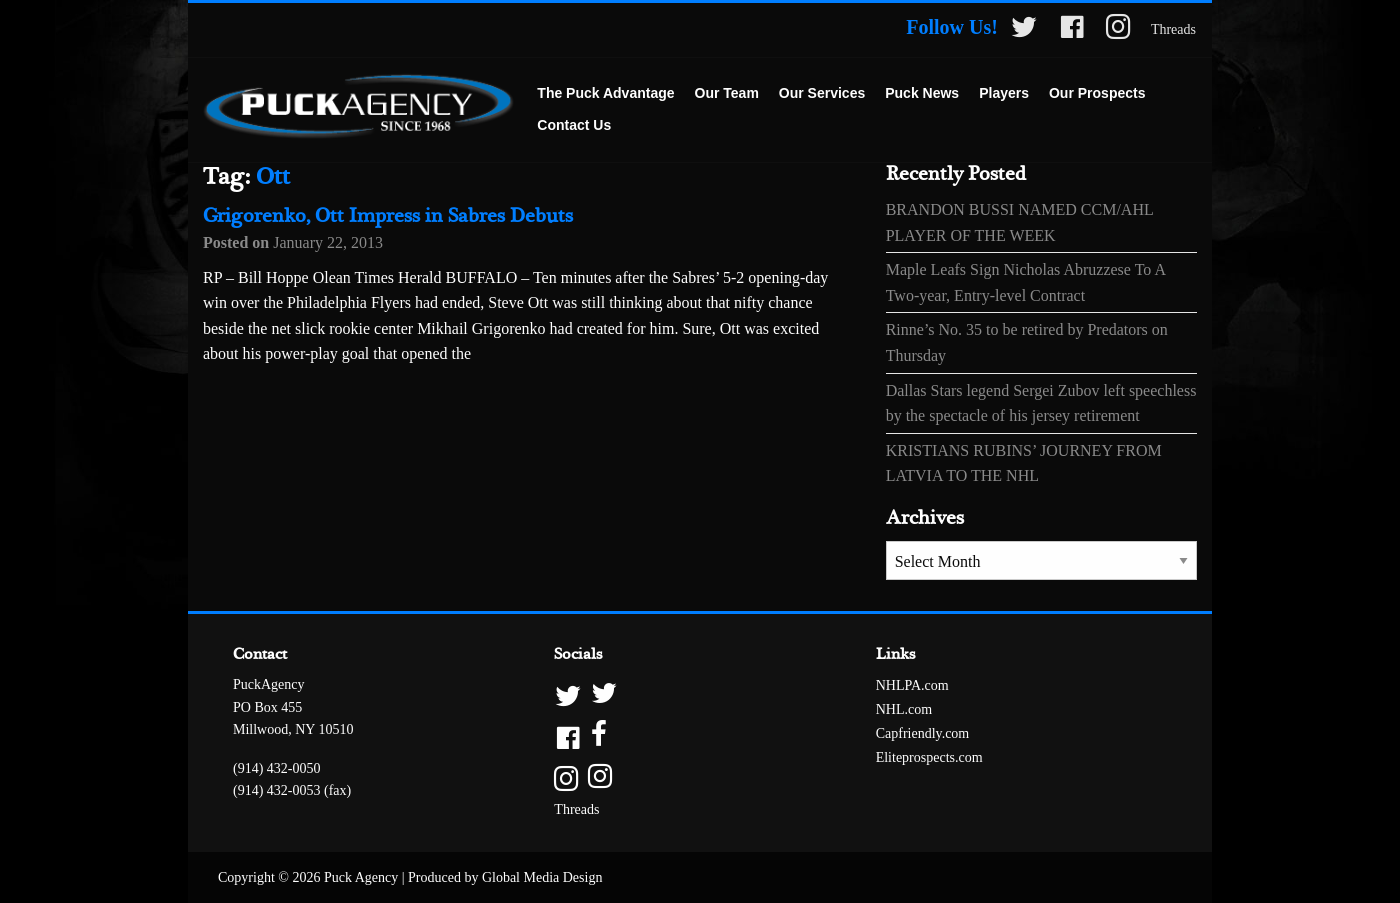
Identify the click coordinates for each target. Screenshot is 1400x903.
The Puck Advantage (605, 93)
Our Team (727, 93)
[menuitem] (605, 94)
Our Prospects (1097, 93)
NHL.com (904, 709)
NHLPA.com (912, 685)
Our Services (822, 93)
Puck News (922, 93)
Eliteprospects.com (929, 757)
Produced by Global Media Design (505, 877)
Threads (1173, 29)
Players (1004, 93)
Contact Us (574, 125)
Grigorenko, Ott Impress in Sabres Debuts (388, 216)
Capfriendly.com (923, 733)
